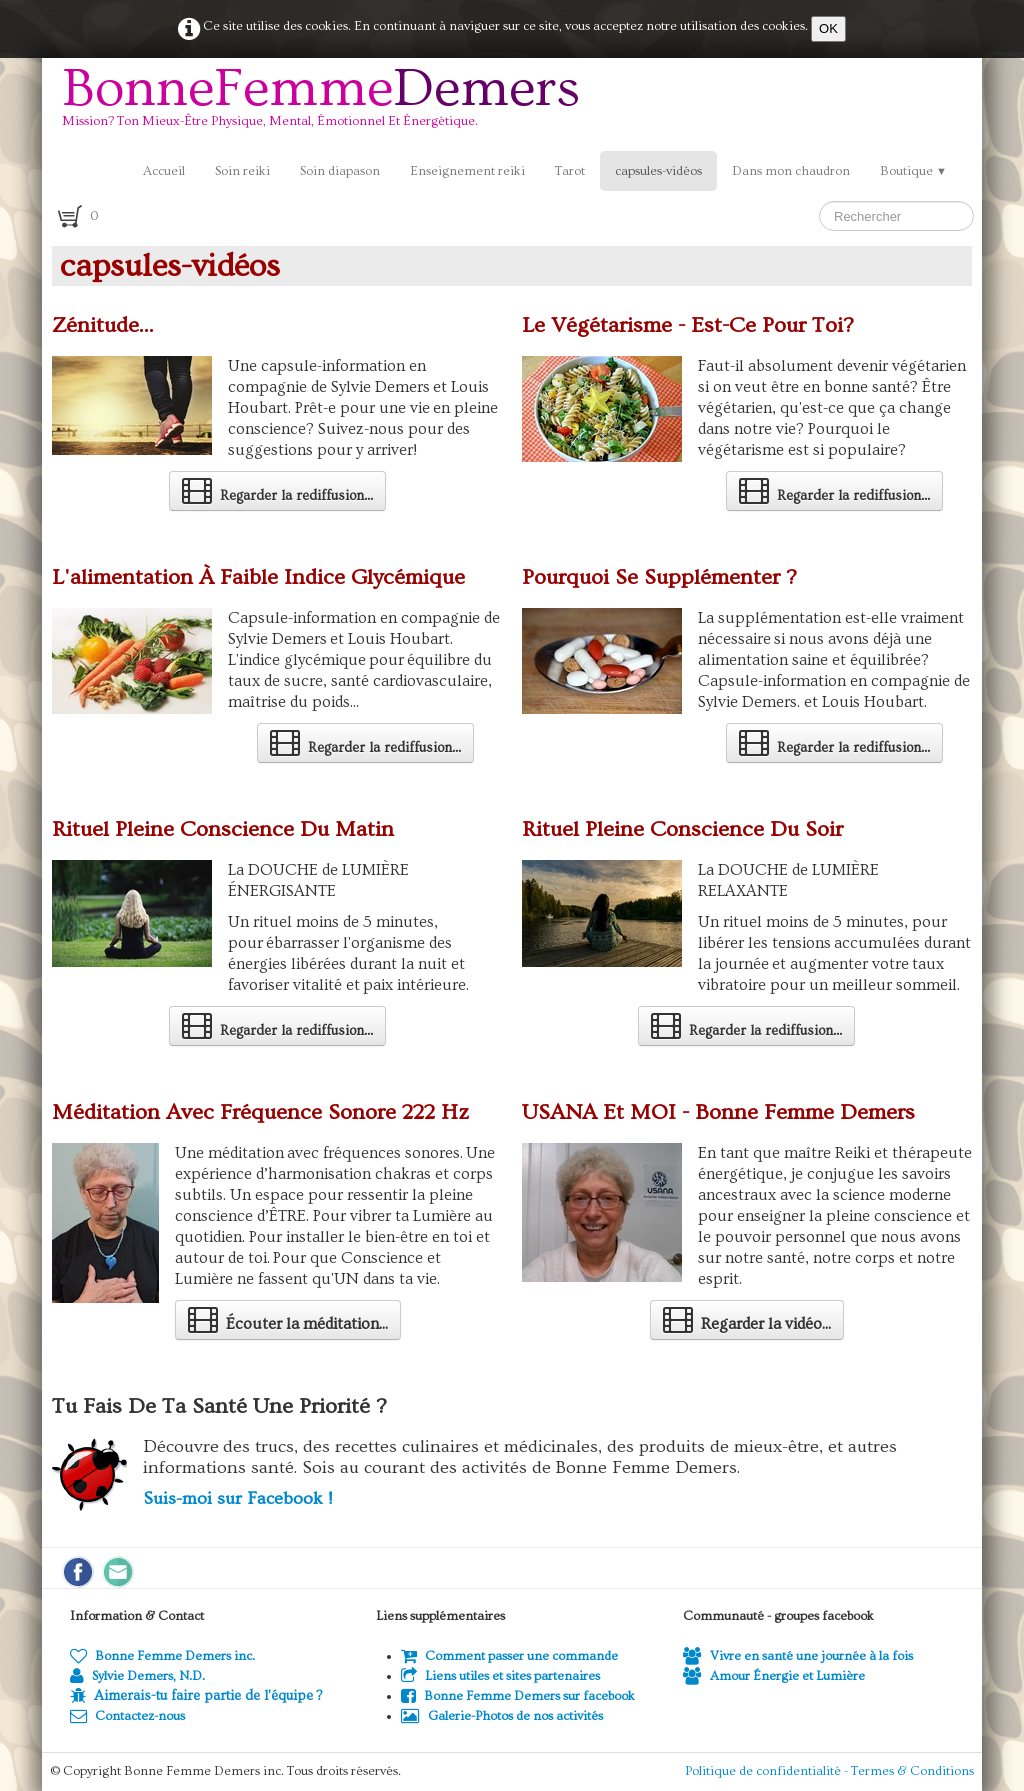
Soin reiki (242, 171)
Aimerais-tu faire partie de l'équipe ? (208, 1696)
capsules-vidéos (658, 171)
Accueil (164, 171)
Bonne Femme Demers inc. (162, 1656)
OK (828, 28)
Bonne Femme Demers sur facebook (518, 1696)
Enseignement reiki (467, 171)
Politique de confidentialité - (768, 1771)
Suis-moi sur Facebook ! (237, 1498)
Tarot (570, 171)
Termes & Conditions (912, 1771)
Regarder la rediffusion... (277, 490)
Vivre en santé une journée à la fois (798, 1656)
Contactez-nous (127, 1716)
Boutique (913, 171)
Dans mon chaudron (791, 171)
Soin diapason (340, 171)
